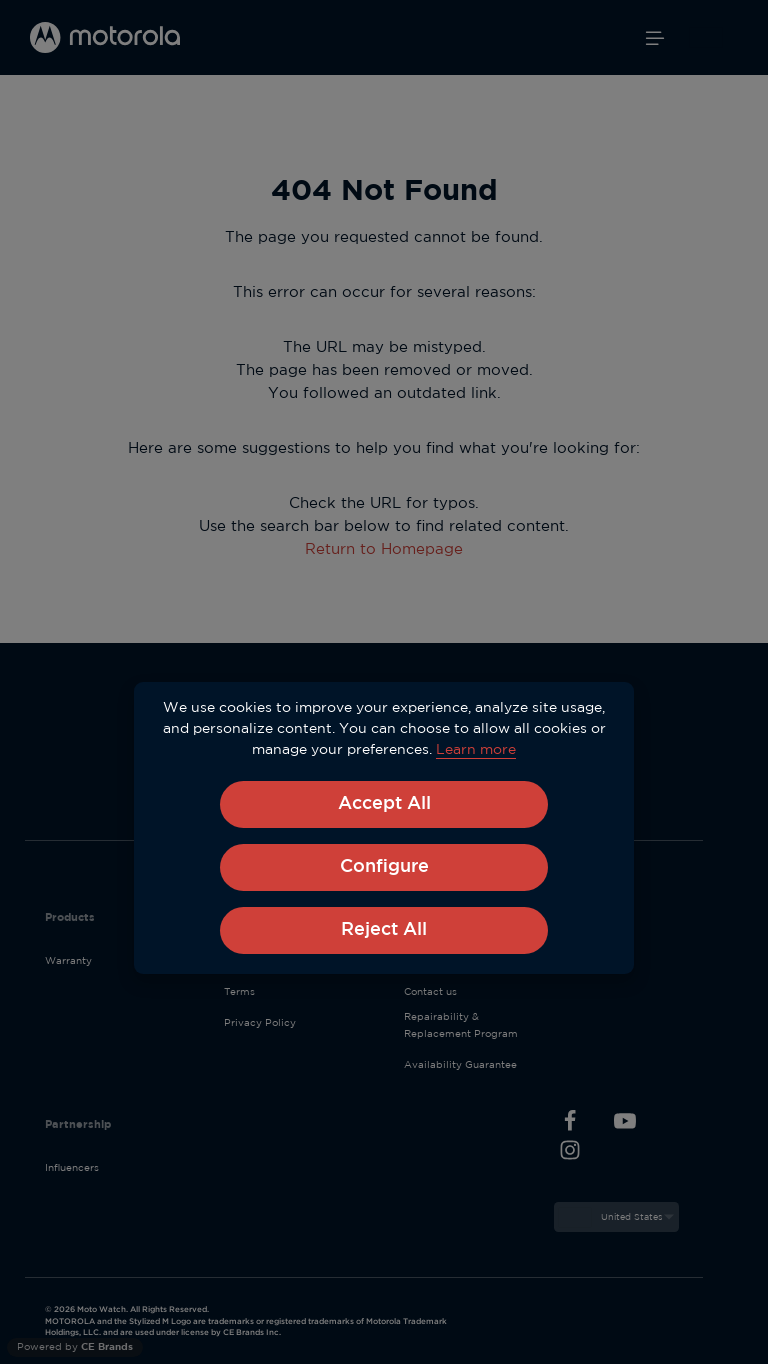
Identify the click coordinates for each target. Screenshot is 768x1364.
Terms (239, 992)
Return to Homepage (384, 549)
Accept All (384, 804)
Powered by (75, 1347)
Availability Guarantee (460, 1065)
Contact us (430, 992)
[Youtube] (625, 1124)
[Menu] (655, 38)
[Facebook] (570, 1124)
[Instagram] (570, 1153)
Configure (384, 867)
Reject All (384, 930)
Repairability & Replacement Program (461, 1025)
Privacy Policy (260, 1023)
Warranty (68, 961)
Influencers (72, 1168)
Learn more (476, 750)
